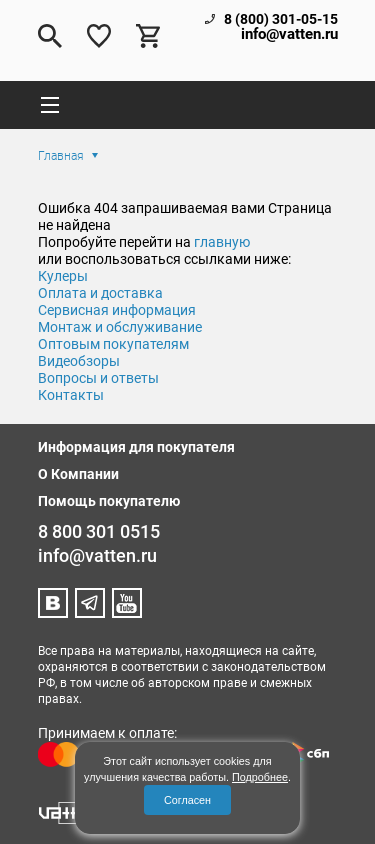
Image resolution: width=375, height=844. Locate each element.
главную (222, 242)
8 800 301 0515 (99, 531)
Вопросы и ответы (98, 378)
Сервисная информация (117, 310)
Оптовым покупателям (113, 344)
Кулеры (63, 276)
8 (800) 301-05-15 (281, 19)
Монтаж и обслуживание (120, 327)
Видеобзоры (79, 361)
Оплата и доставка (100, 293)
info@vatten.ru (289, 34)
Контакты (71, 395)
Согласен (187, 800)
